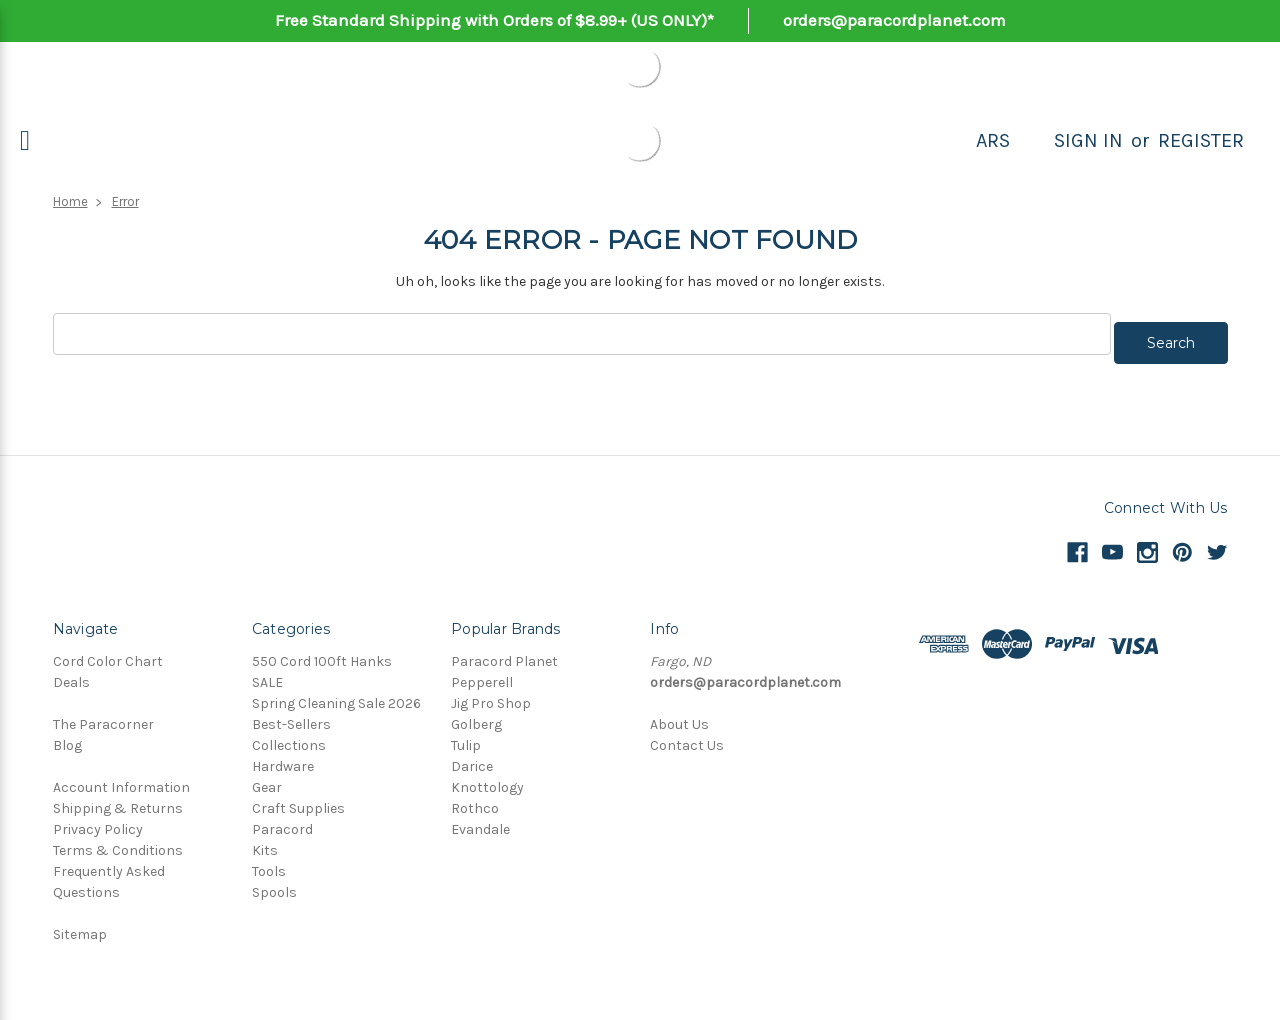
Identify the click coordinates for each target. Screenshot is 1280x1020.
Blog (67, 736)
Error (125, 201)
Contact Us (687, 736)
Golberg (476, 715)
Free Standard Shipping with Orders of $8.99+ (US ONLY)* (494, 20)
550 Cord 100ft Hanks (322, 652)
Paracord (282, 820)
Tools (269, 862)
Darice (472, 757)
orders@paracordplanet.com (894, 20)
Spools (274, 883)
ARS (993, 140)
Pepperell (482, 673)
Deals (71, 673)
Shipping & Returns (118, 799)
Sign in (1088, 140)
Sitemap (80, 925)
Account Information (121, 778)
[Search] (1032, 141)
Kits (265, 841)
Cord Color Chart (108, 652)
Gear (267, 778)
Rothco (475, 799)
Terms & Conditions (118, 841)
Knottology (487, 778)
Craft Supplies (298, 799)
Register (1201, 140)
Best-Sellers (291, 715)
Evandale (480, 820)
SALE (267, 673)
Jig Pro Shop (491, 694)
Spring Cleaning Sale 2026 (336, 694)
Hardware (283, 757)
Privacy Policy (98, 820)
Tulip (466, 736)
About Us (679, 715)
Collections (289, 736)
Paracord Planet (504, 652)
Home (70, 201)
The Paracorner (103, 715)
